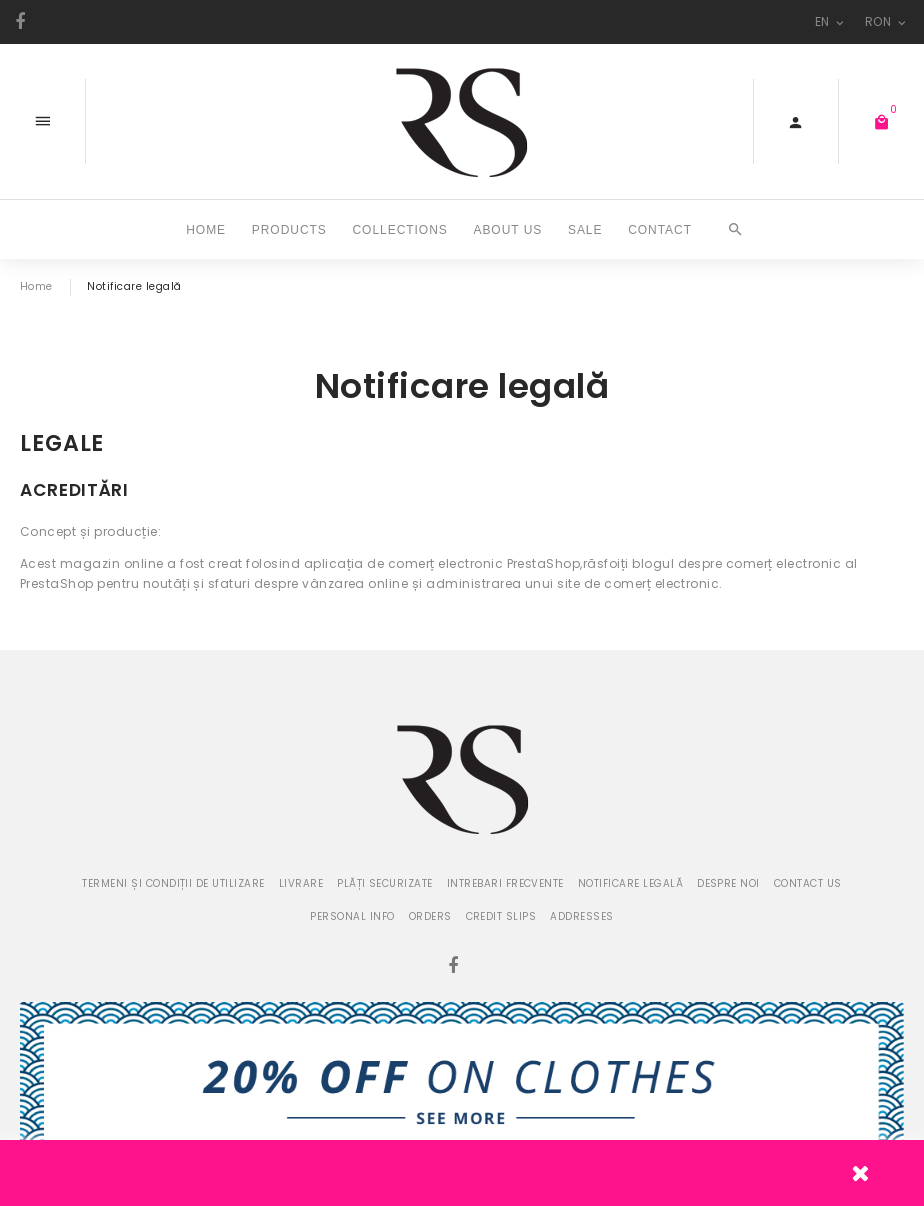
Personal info (352, 916)
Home (206, 229)
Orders (430, 916)
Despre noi (728, 883)
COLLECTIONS (399, 229)
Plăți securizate (385, 883)
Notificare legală (630, 883)
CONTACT (660, 229)
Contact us (808, 883)
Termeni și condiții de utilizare (173, 883)
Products (289, 229)
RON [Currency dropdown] (887, 21)
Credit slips (501, 916)
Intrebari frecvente (505, 883)
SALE (585, 229)
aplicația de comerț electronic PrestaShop (442, 563)
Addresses (581, 916)
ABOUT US (507, 229)
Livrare (301, 883)
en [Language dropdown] (831, 21)
